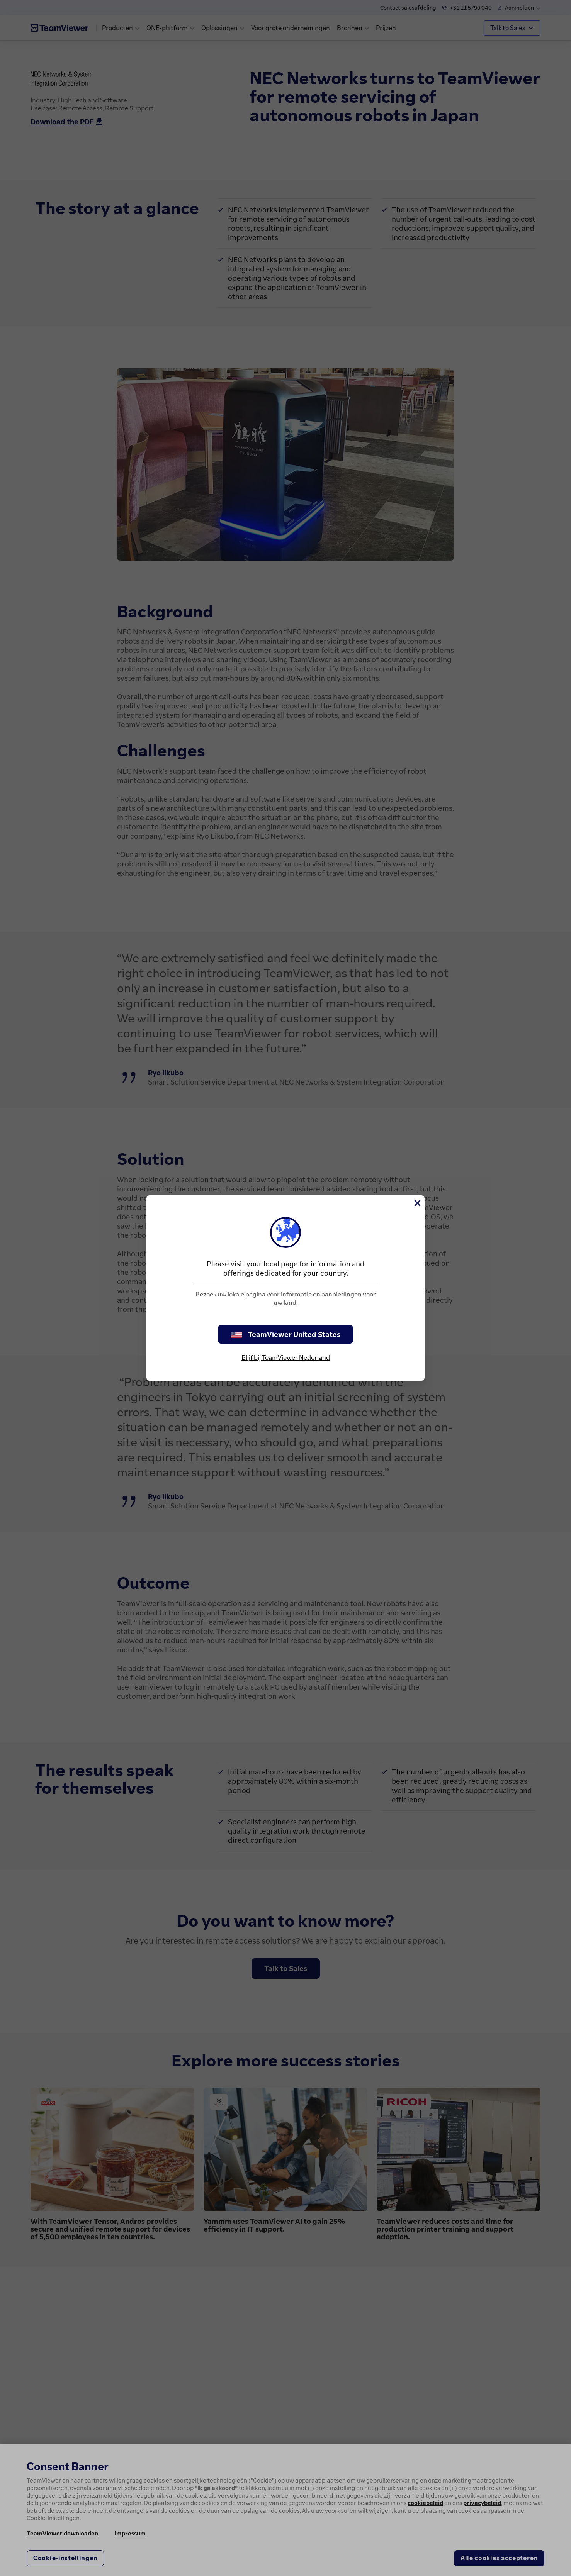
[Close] (417, 1203)
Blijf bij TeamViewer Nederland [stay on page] (285, 1357)
